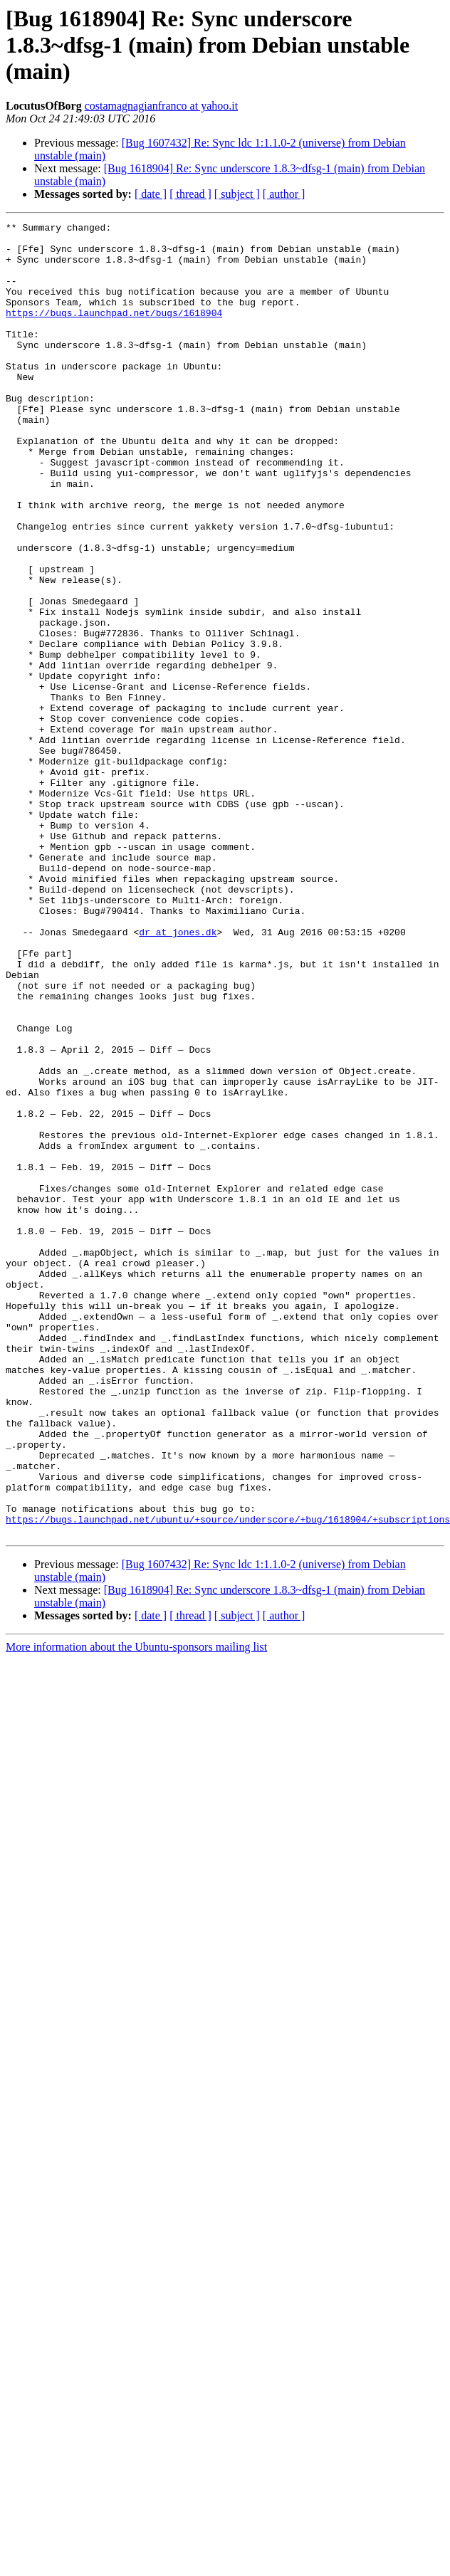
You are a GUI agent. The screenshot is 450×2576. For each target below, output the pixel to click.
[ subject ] (237, 194)
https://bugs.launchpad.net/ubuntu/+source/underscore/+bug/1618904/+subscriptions (228, 1779)
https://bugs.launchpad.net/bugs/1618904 (114, 331)
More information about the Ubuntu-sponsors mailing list (136, 1909)
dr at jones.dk (177, 1074)
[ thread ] (190, 194)
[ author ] (284, 194)
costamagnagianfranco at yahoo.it (161, 106)
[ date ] (151, 194)
